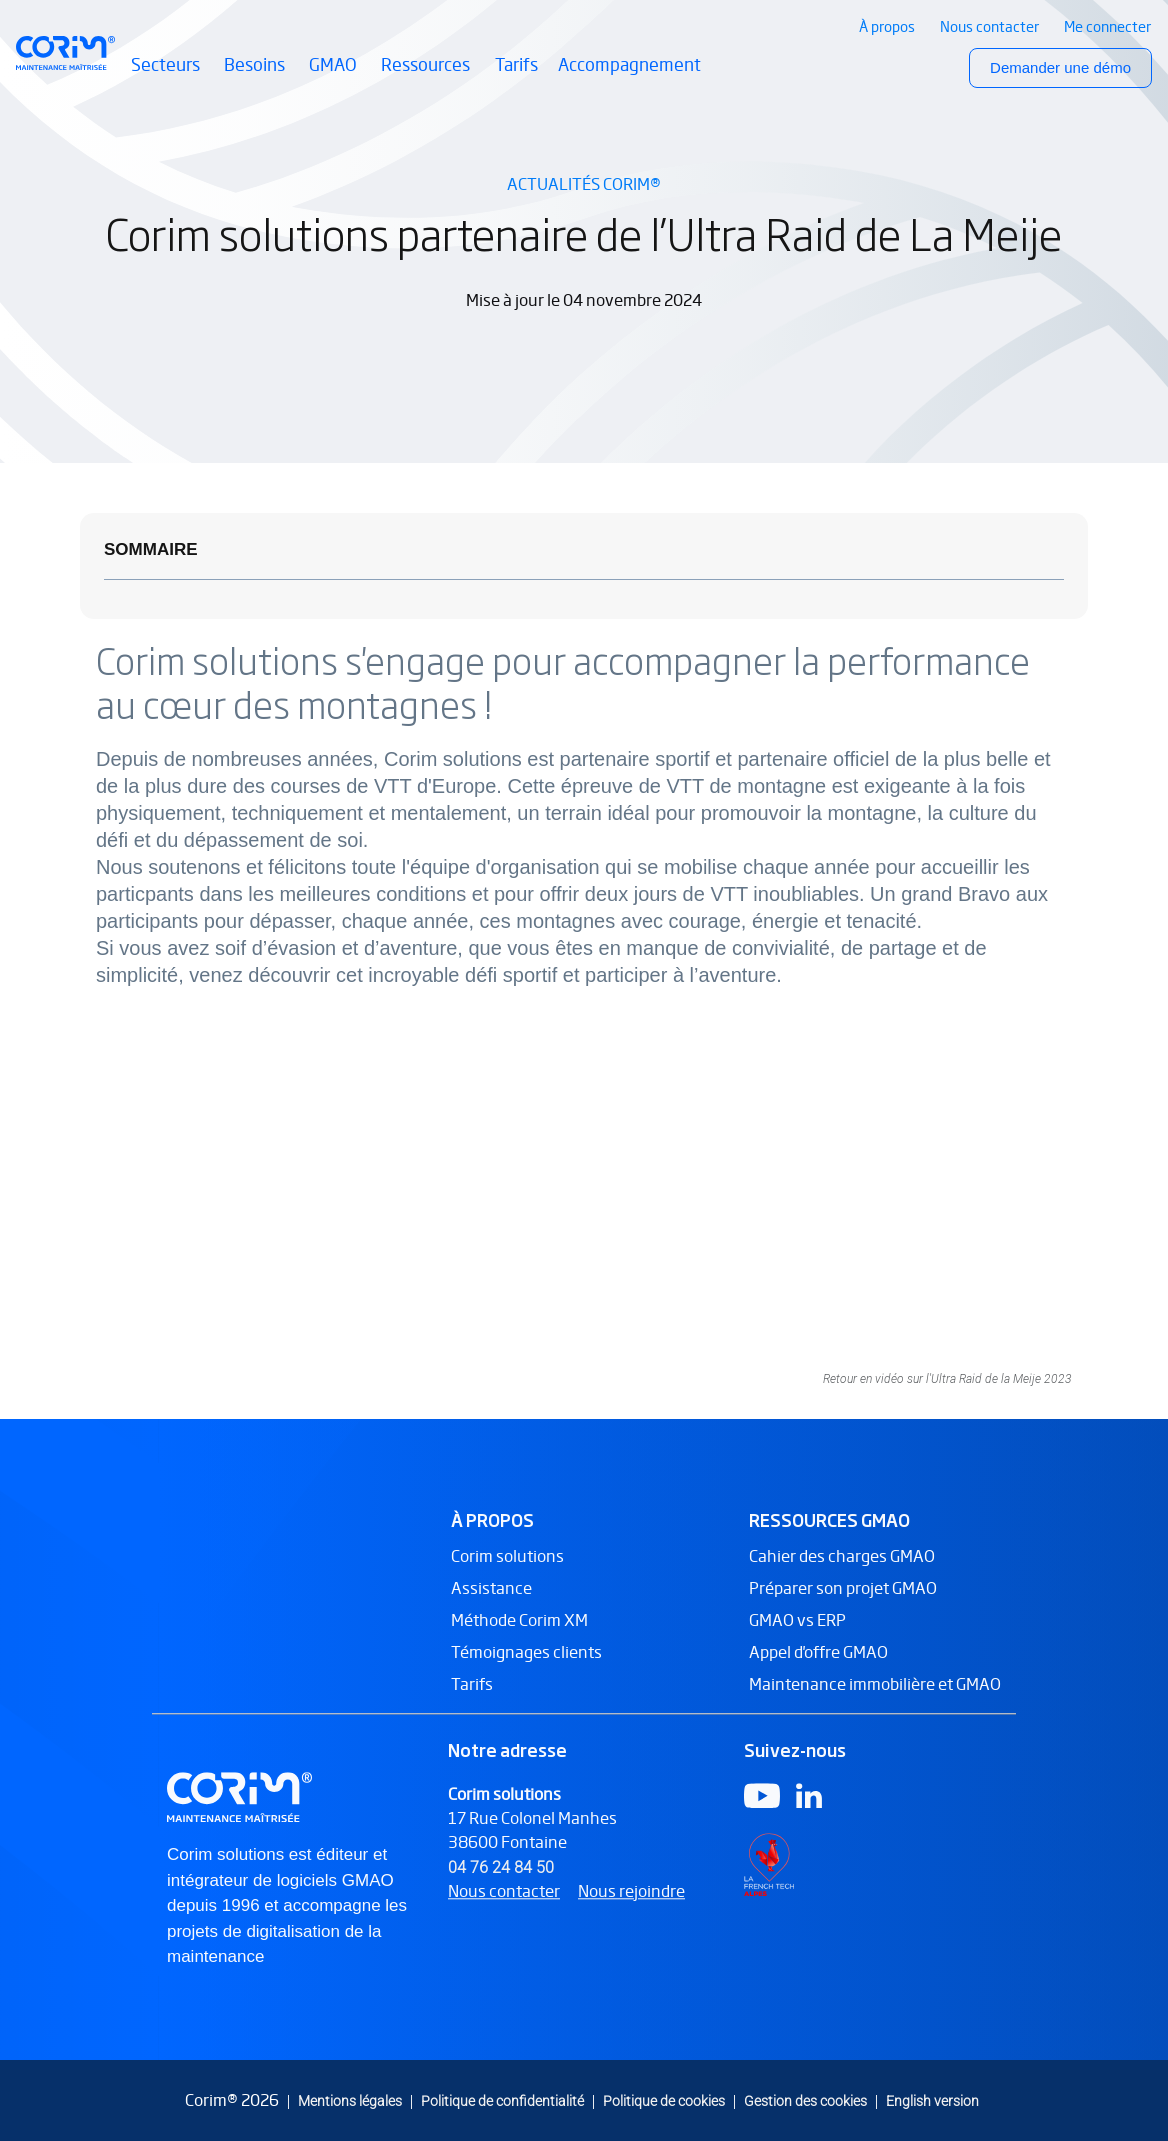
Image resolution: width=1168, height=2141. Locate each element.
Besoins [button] (256, 76)
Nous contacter (504, 1904)
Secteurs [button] (167, 76)
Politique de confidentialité (502, 2100)
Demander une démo (1060, 67)
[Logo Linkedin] (809, 1808)
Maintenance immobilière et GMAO (875, 1697)
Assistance (491, 1601)
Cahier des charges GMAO (842, 1569)
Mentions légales (350, 2100)
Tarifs (516, 65)
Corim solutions (507, 1569)
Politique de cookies (664, 2100)
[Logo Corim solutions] (242, 1810)
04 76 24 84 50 (501, 1880)
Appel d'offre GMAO (818, 1665)
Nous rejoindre (631, 1904)
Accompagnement (629, 65)
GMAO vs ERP (797, 1633)
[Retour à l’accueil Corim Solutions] (65, 53)
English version (932, 2100)
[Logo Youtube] (762, 1808)
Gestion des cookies (805, 2100)
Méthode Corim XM (519, 1633)
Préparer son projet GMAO (843, 1601)
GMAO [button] (335, 76)
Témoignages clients (526, 1665)
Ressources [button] (427, 76)
